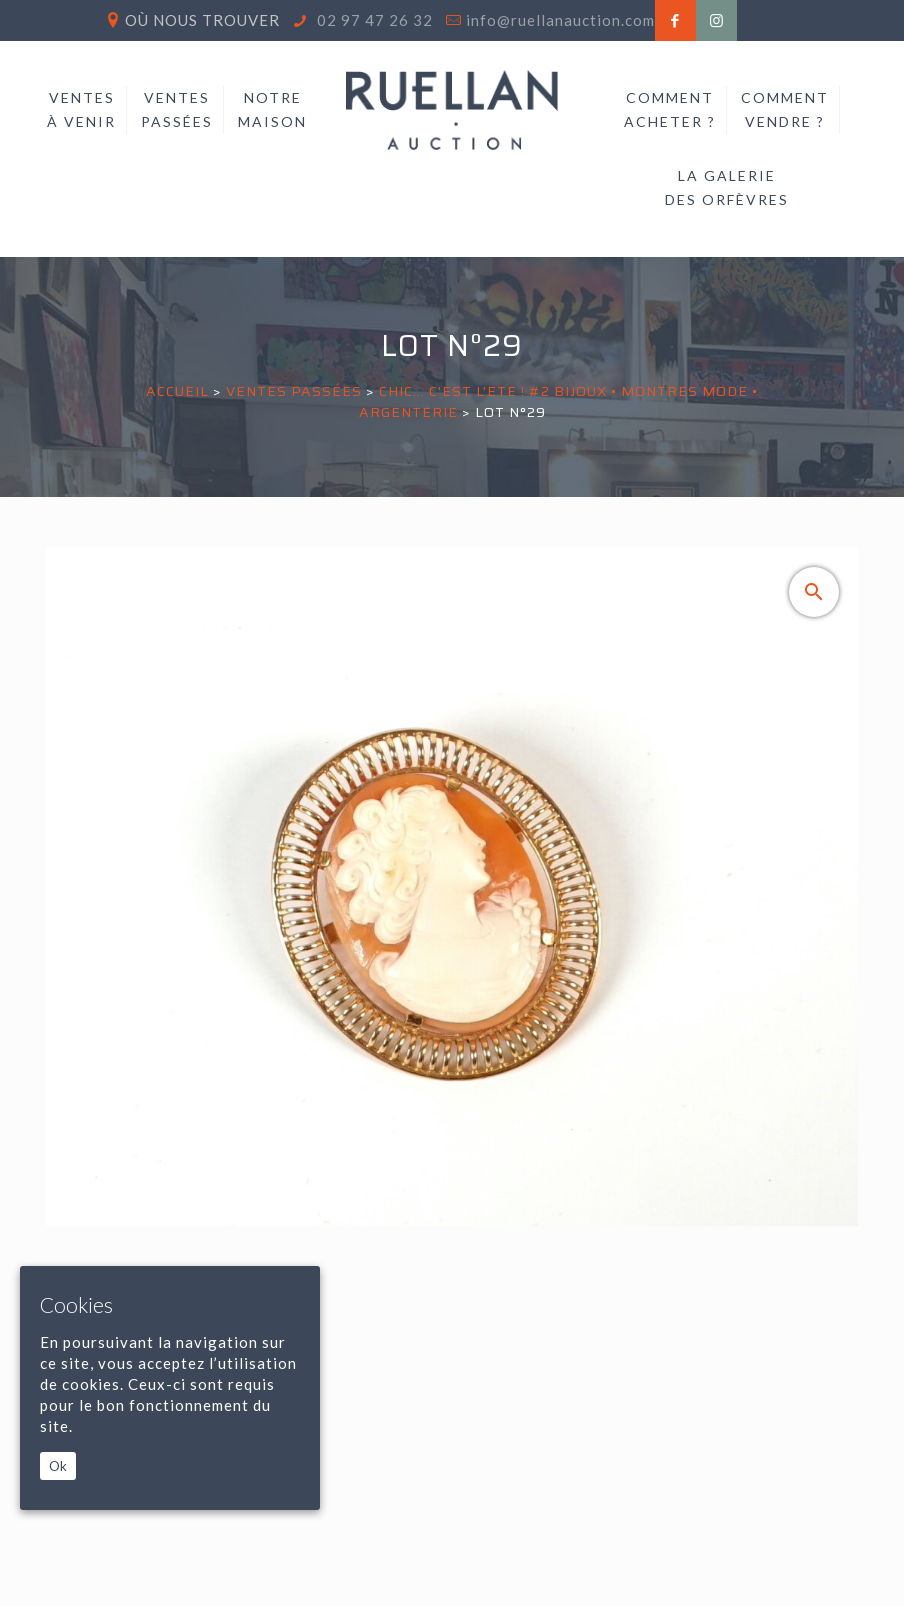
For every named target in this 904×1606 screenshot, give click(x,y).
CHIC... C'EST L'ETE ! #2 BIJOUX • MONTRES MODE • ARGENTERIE (559, 401)
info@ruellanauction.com (560, 20)
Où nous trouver (202, 20)
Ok (58, 1466)
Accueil (177, 391)
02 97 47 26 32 (373, 20)
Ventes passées (294, 391)
